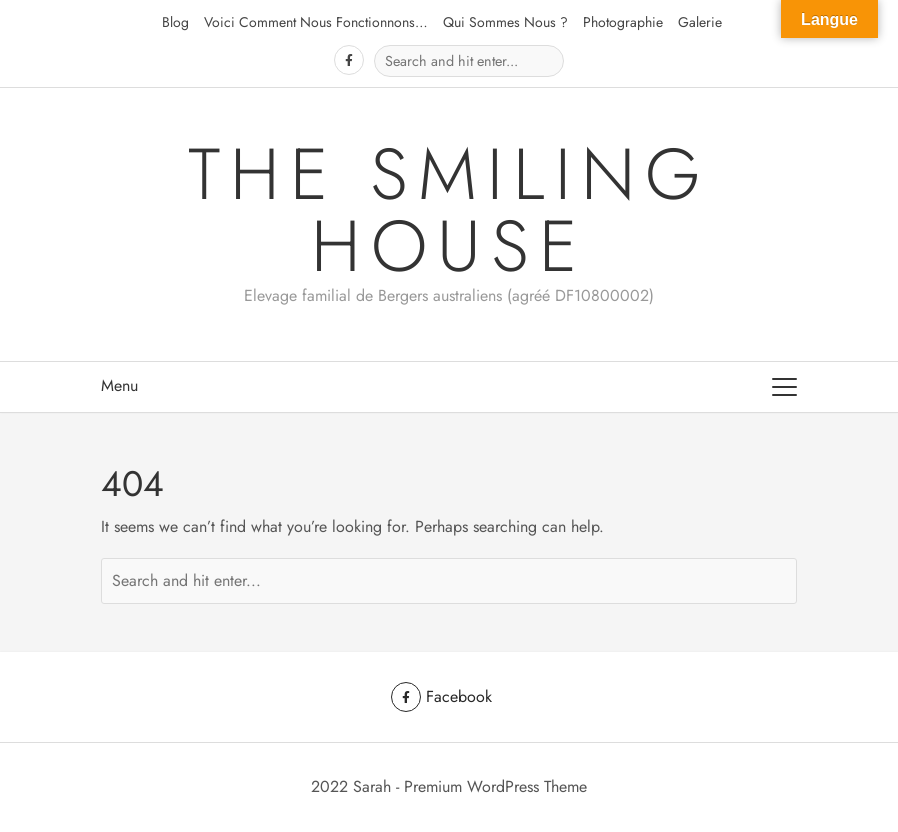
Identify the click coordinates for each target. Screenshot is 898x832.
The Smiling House (449, 210)
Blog (175, 22)
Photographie (623, 22)
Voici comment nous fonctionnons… (316, 22)
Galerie (700, 22)
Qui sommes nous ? (505, 22)
